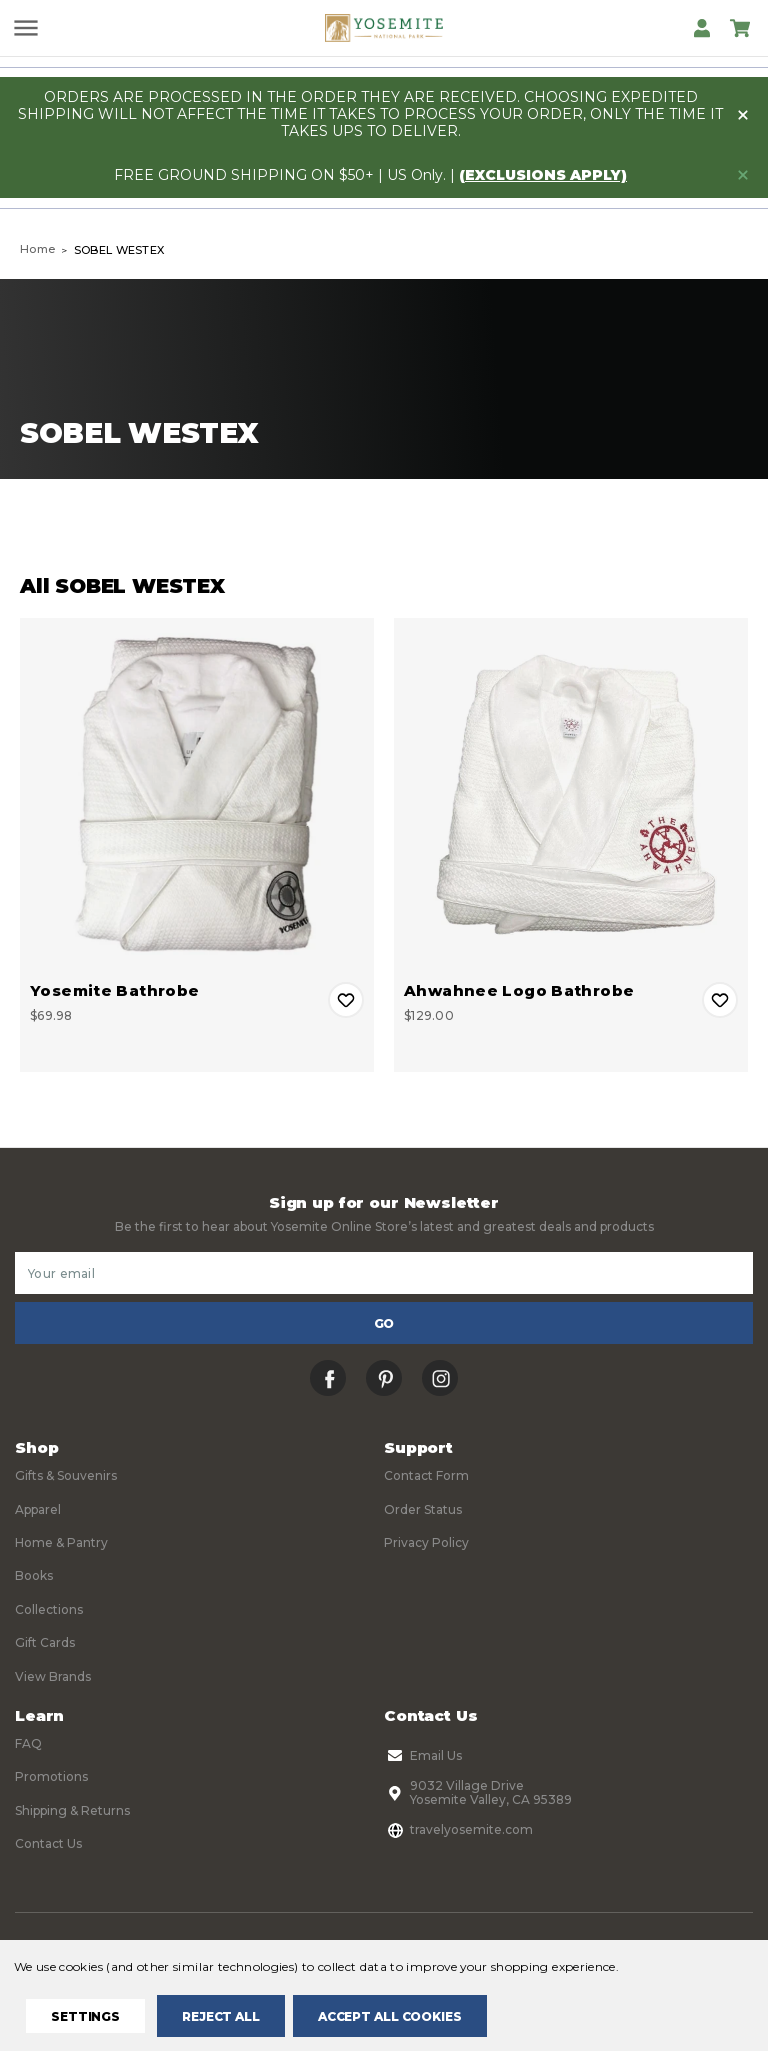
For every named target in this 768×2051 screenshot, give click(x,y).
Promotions (51, 1776)
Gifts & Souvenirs (66, 1475)
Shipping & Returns (72, 1810)
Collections (49, 1609)
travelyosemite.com (458, 1830)
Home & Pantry (61, 1542)
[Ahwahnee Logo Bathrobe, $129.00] (571, 795)
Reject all (221, 2016)
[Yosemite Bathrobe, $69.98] (197, 795)
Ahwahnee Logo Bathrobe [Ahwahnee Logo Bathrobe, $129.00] (519, 990)
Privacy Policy (426, 1542)
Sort (573, 524)
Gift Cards (45, 1642)
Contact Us (48, 1843)
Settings (85, 2016)
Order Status (423, 1509)
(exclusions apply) (543, 175)
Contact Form (426, 1475)
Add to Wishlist (346, 1000)
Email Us (423, 1756)
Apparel (38, 1509)
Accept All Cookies (390, 2016)
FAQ (28, 1743)
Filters (195, 524)
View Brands (53, 1676)
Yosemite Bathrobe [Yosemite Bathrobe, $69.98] (114, 990)
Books (34, 1575)
